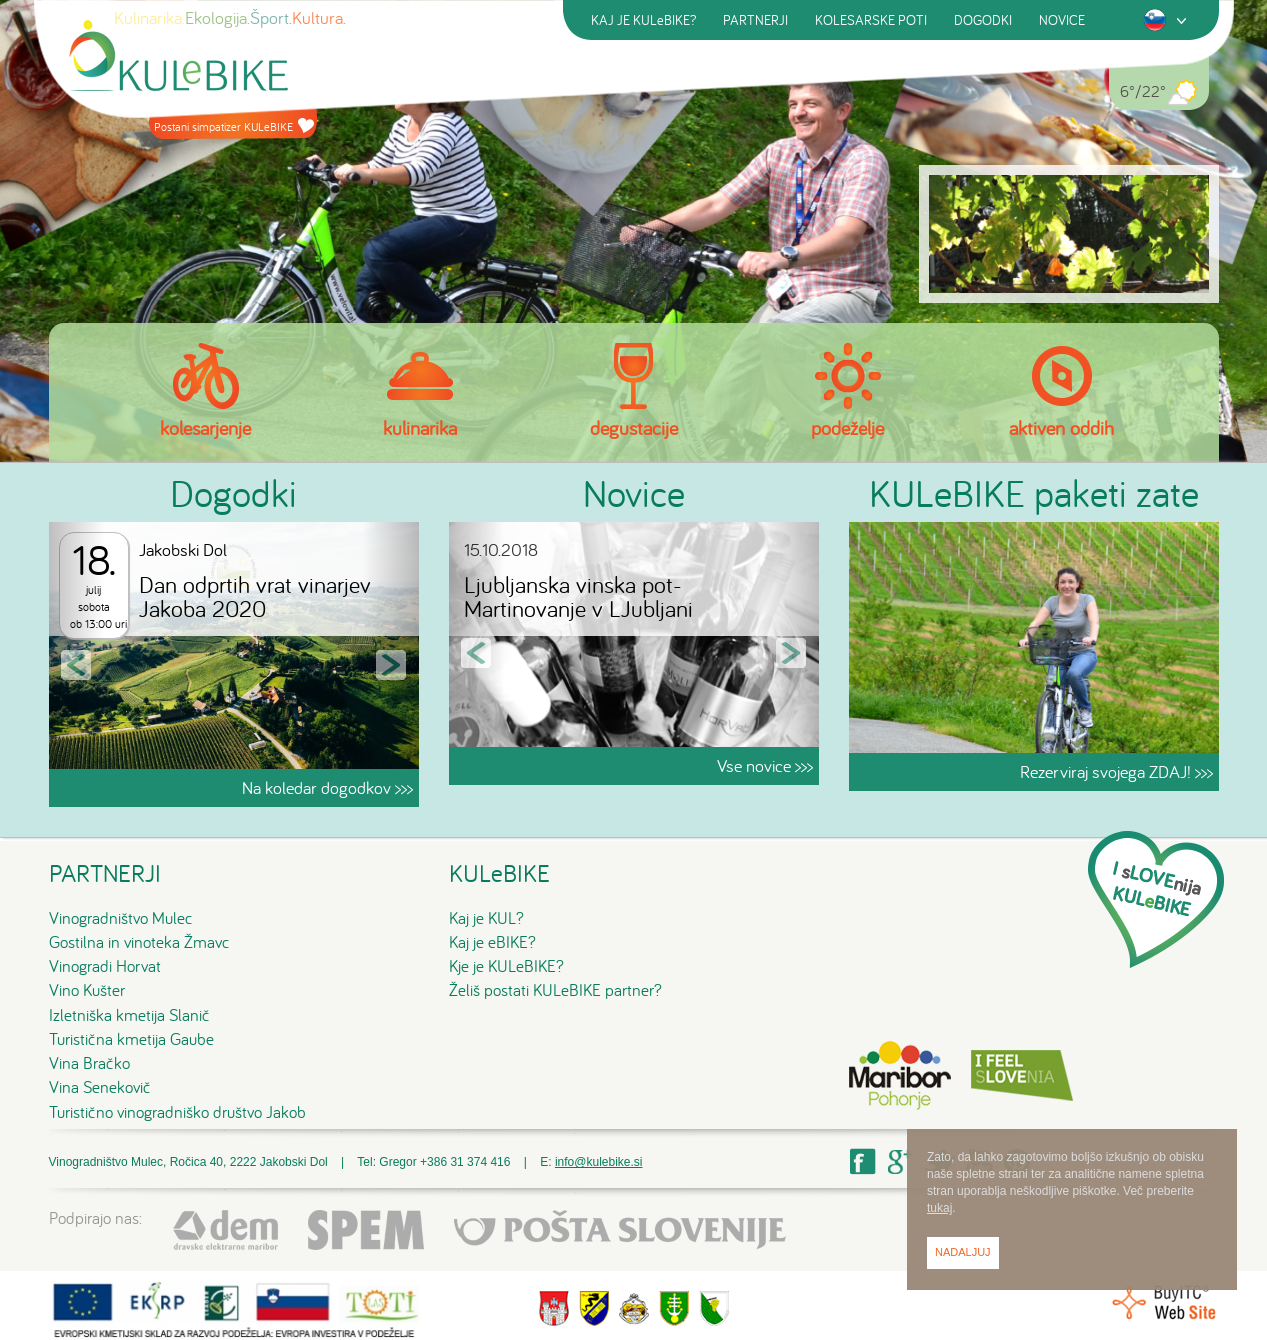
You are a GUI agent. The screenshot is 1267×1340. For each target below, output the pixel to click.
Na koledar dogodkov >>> (327, 787)
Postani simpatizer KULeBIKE (234, 126)
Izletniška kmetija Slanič (129, 1015)
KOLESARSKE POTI (871, 20)
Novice (634, 492)
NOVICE (1062, 20)
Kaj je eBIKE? (492, 942)
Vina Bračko (89, 1063)
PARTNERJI (755, 20)
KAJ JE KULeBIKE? (643, 20)
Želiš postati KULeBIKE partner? (555, 990)
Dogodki (233, 492)
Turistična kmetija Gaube (131, 1039)
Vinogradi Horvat (105, 966)
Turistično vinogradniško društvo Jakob (177, 1112)
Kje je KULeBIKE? (506, 966)
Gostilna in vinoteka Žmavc (139, 942)
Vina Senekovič (100, 1087)
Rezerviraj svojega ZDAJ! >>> (1116, 771)
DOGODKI (983, 20)
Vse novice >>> (765, 765)
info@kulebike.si (599, 1162)
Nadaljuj (963, 1252)
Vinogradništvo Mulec (121, 918)
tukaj (939, 1208)
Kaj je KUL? (486, 918)
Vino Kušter (87, 990)
